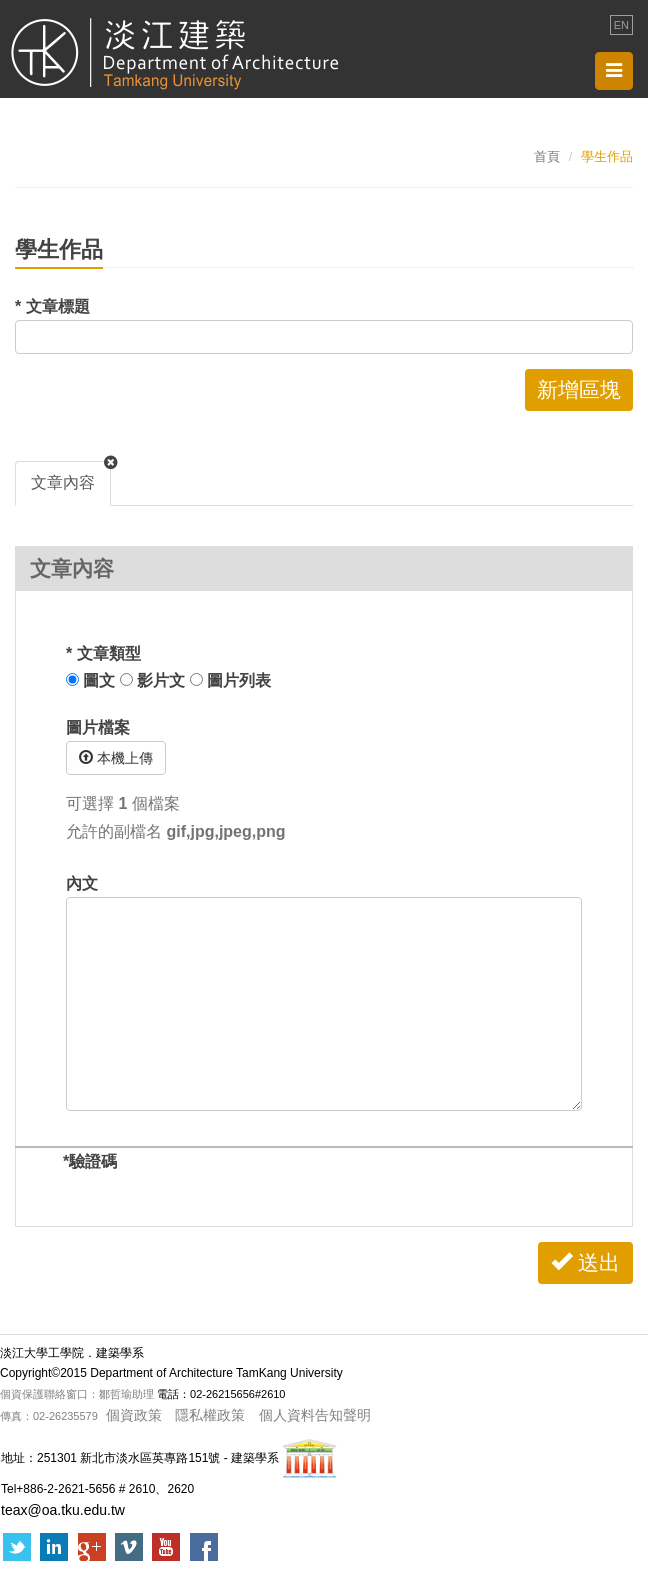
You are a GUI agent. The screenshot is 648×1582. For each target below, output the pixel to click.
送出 (585, 1262)
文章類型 (103, 653)
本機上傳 (116, 758)
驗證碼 (90, 1161)
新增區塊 (579, 389)
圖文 (90, 680)
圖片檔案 (98, 727)
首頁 (547, 156)
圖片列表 (230, 680)
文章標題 (52, 306)
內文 (82, 883)
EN (621, 25)
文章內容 (63, 482)
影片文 (152, 680)
